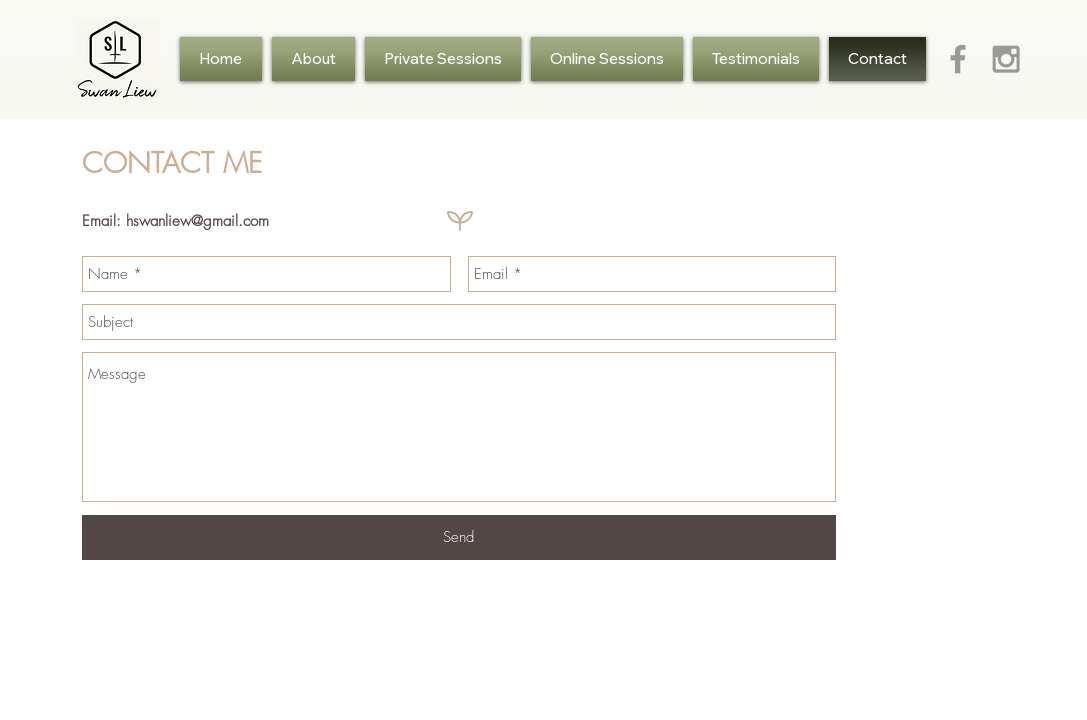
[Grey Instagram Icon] (1006, 59)
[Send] (459, 537)
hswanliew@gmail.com (197, 221)
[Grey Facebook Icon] (958, 59)
